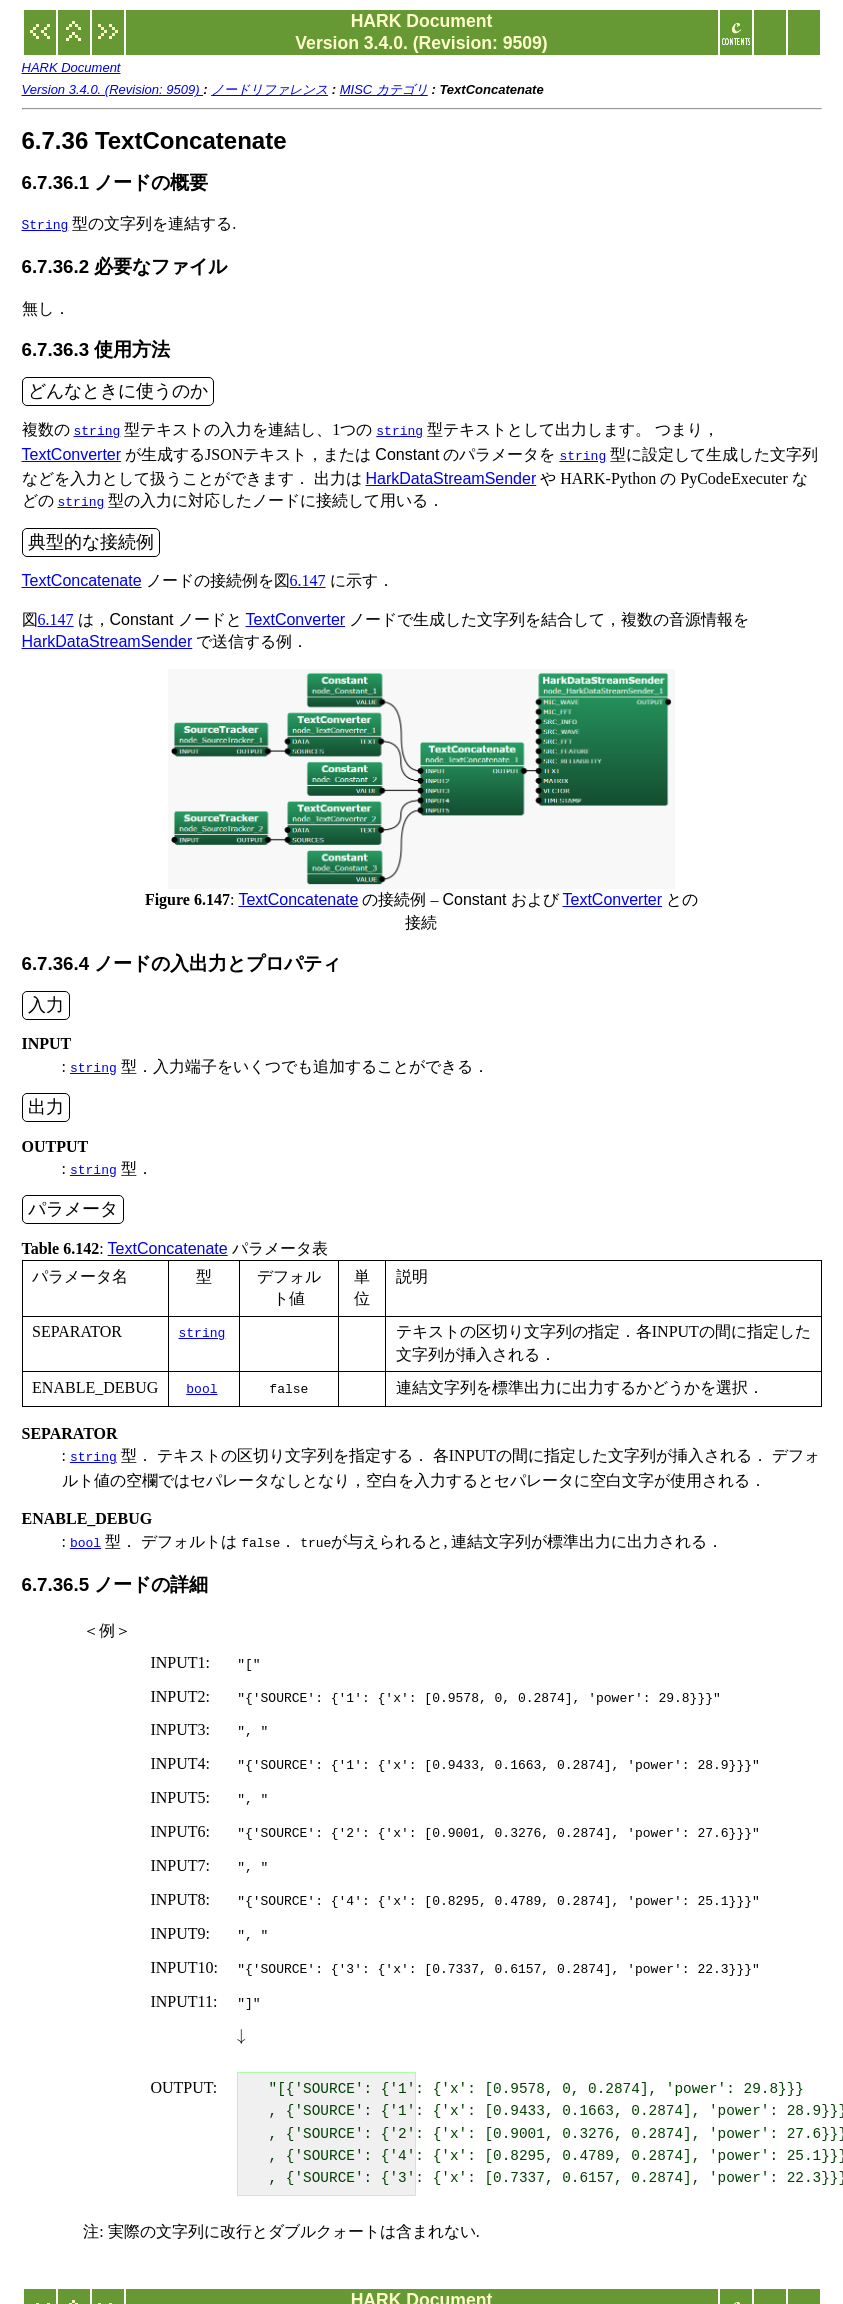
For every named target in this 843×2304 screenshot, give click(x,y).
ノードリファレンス (269, 89)
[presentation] (241, 1995)
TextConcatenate (82, 572)
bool (201, 1376)
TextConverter (72, 450)
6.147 (308, 572)
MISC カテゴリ (384, 89)
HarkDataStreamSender (451, 472)
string (97, 428)
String (45, 224)
